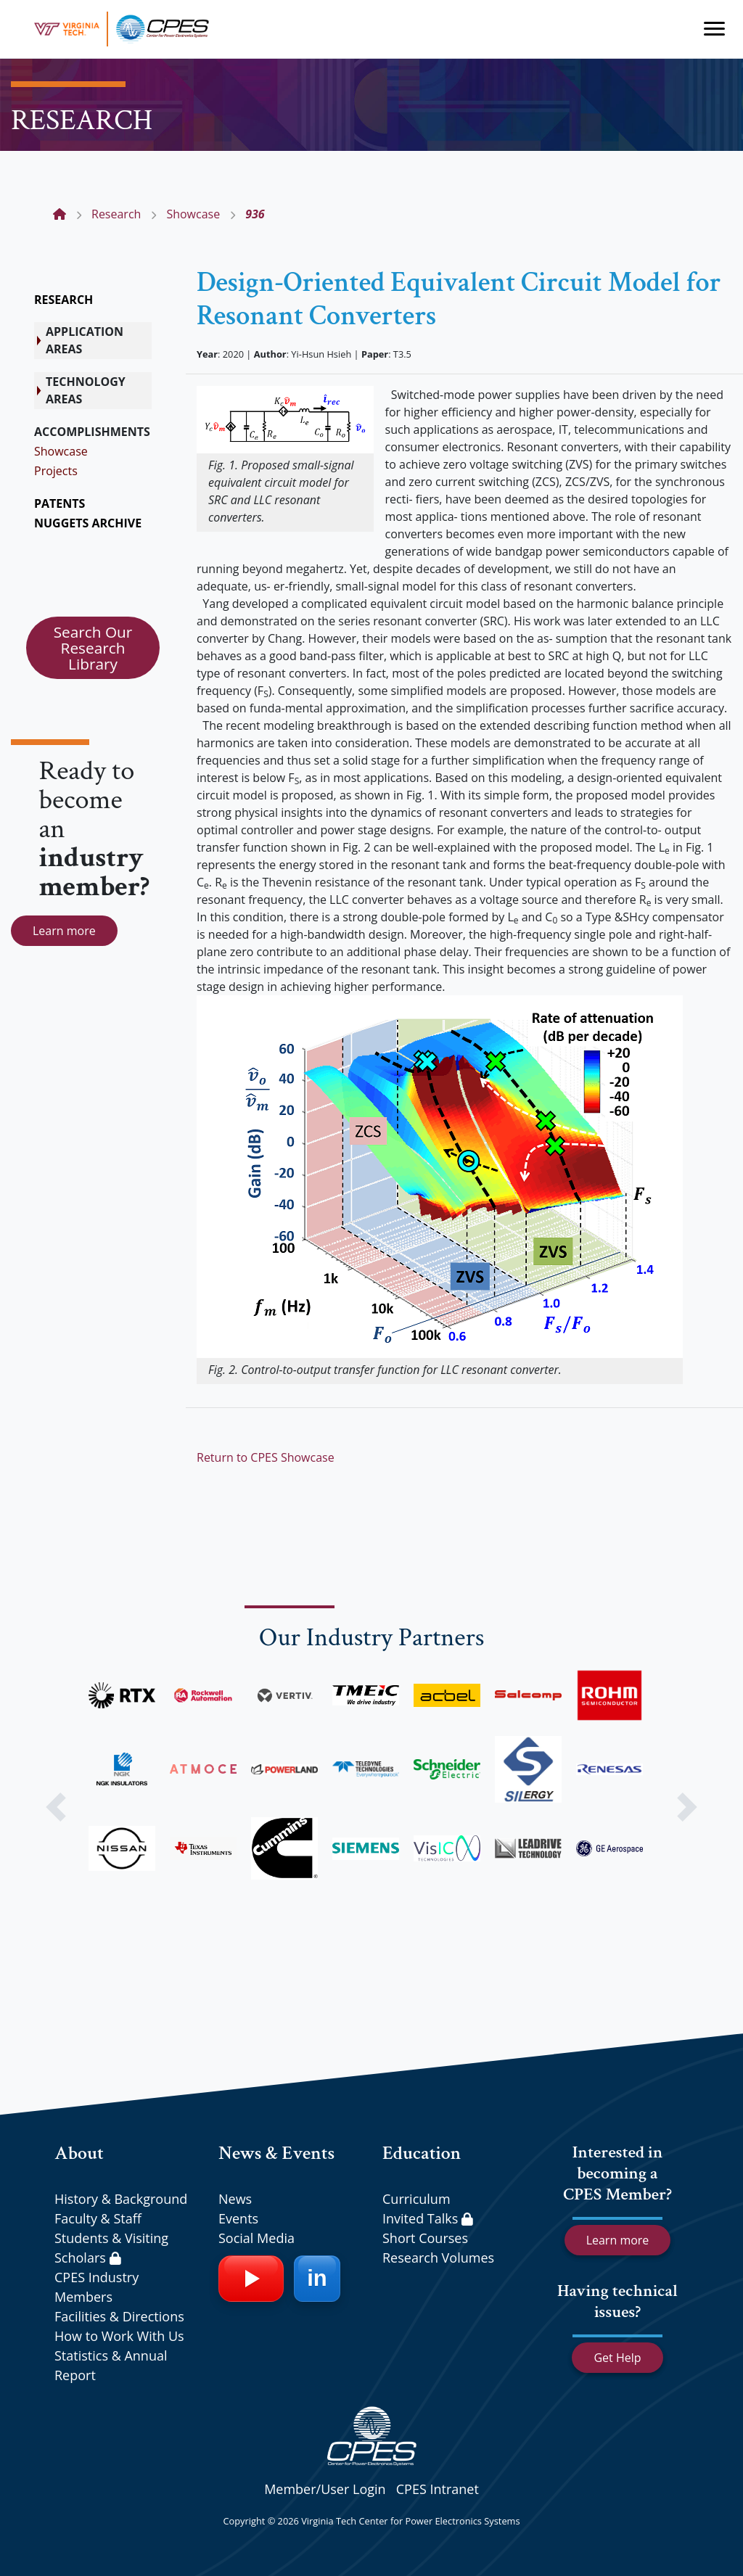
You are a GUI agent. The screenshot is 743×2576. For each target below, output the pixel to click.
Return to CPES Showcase (265, 1457)
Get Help (617, 2358)
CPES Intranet (437, 2489)
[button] (56, 1807)
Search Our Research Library (93, 648)
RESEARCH (63, 300)
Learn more (64, 931)
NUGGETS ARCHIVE (87, 523)
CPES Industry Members (96, 2286)
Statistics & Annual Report (111, 2365)
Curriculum (416, 2198)
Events (238, 2218)
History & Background (120, 2198)
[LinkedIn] (317, 2278)
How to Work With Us (119, 2336)
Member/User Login (324, 2489)
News (235, 2198)
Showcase (61, 451)
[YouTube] (251, 2278)
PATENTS (59, 503)
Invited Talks (427, 2218)
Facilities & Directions (119, 2316)
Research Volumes (438, 2257)
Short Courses (425, 2238)
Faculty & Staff (97, 2218)
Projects (56, 471)
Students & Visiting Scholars (111, 2247)
